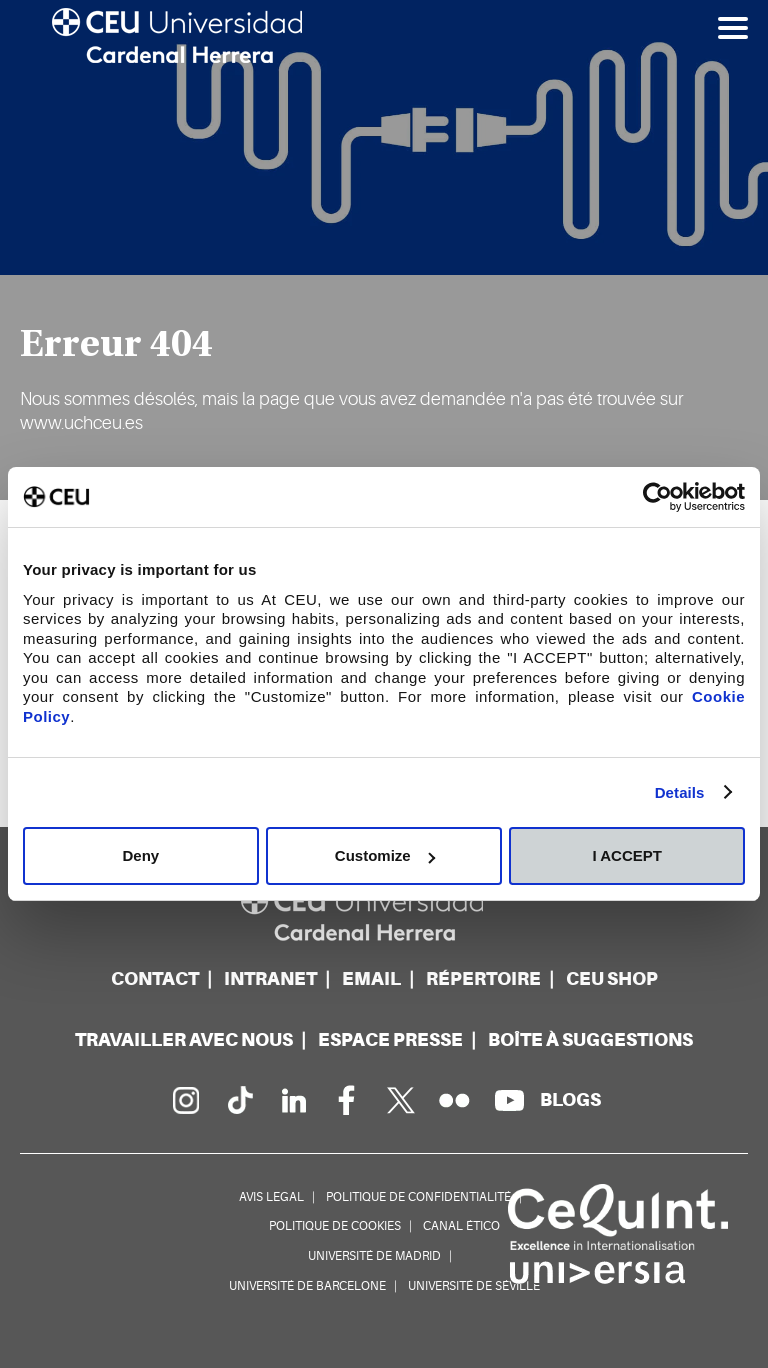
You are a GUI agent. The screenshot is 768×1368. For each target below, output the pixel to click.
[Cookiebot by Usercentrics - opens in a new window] (657, 497)
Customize (385, 855)
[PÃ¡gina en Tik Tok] (239, 1100)
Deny (140, 855)
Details (680, 792)
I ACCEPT (626, 855)
